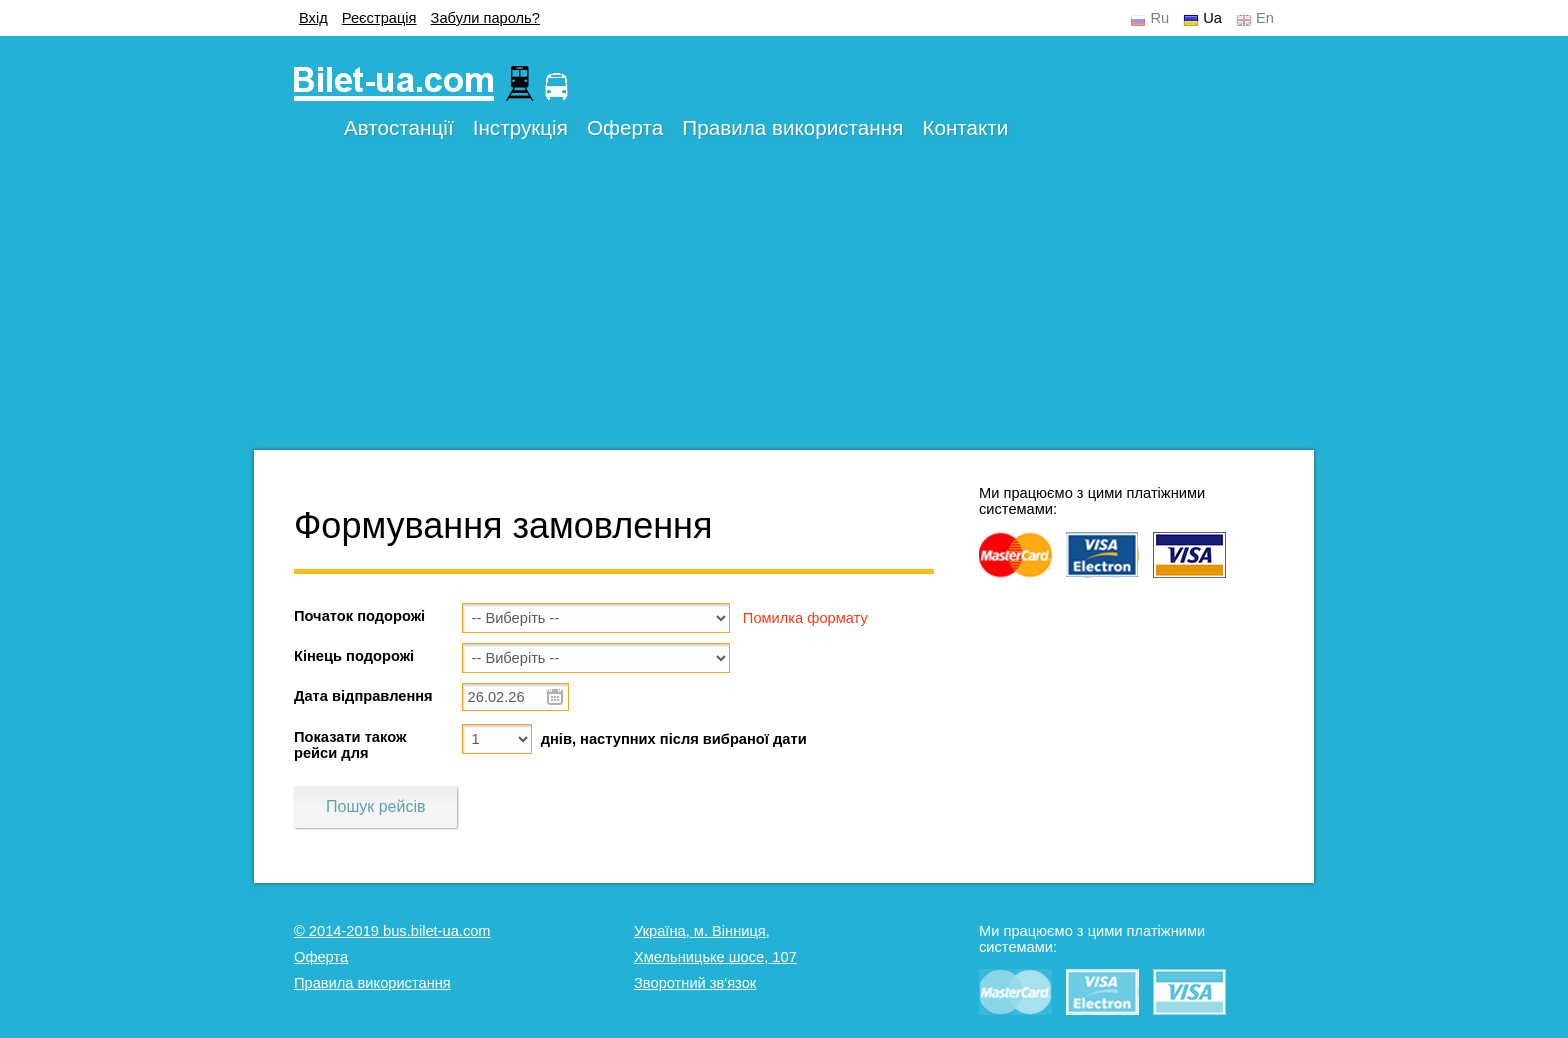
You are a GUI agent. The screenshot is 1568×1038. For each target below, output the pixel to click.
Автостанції (399, 127)
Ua (1212, 18)
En (1265, 18)
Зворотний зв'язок (695, 983)
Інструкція (520, 127)
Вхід (313, 18)
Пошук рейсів (375, 806)
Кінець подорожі (354, 656)
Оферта (625, 127)
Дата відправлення (363, 696)
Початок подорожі (359, 616)
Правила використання (792, 127)
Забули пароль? (485, 18)
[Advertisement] (784, 310)
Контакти (965, 127)
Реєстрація (379, 18)
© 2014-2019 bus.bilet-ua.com (392, 931)
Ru (1159, 18)
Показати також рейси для (350, 745)
